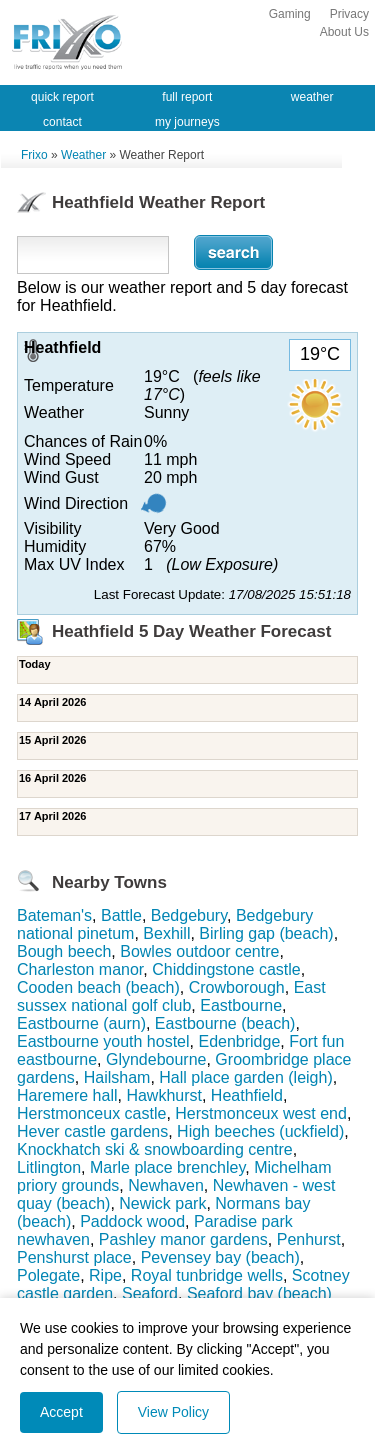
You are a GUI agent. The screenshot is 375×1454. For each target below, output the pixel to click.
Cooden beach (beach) (98, 987)
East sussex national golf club (171, 996)
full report (187, 97)
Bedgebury (189, 915)
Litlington (49, 1167)
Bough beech (64, 951)
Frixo (34, 155)
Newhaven (166, 1185)
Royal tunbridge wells (207, 1275)
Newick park (162, 1203)
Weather (83, 155)
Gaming (290, 14)
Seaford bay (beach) (259, 1293)
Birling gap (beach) (266, 933)
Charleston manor (80, 969)
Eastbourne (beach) (225, 1023)
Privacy (349, 14)
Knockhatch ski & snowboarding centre (155, 1149)
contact (62, 122)
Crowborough (237, 987)
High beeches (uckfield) (260, 1131)
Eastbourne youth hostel (103, 1041)
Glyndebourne (156, 1059)
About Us (344, 32)
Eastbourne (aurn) (81, 1023)
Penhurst (309, 1239)
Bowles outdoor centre (199, 951)
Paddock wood (132, 1221)
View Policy (173, 1412)
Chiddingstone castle (226, 969)
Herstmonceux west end (261, 1113)
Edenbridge (239, 1041)
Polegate (48, 1275)
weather (312, 97)
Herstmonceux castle (91, 1113)
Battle (121, 915)
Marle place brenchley (167, 1167)
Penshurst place (74, 1257)
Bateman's (54, 915)
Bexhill (166, 933)
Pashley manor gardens (183, 1239)
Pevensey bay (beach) (220, 1257)
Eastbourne (241, 1005)
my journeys (187, 122)
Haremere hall (67, 1095)
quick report (62, 97)
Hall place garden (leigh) (245, 1077)
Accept (61, 1412)
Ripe (105, 1275)
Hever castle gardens (92, 1131)
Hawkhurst (164, 1095)
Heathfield (247, 1095)
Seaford (150, 1293)
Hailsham (117, 1077)
